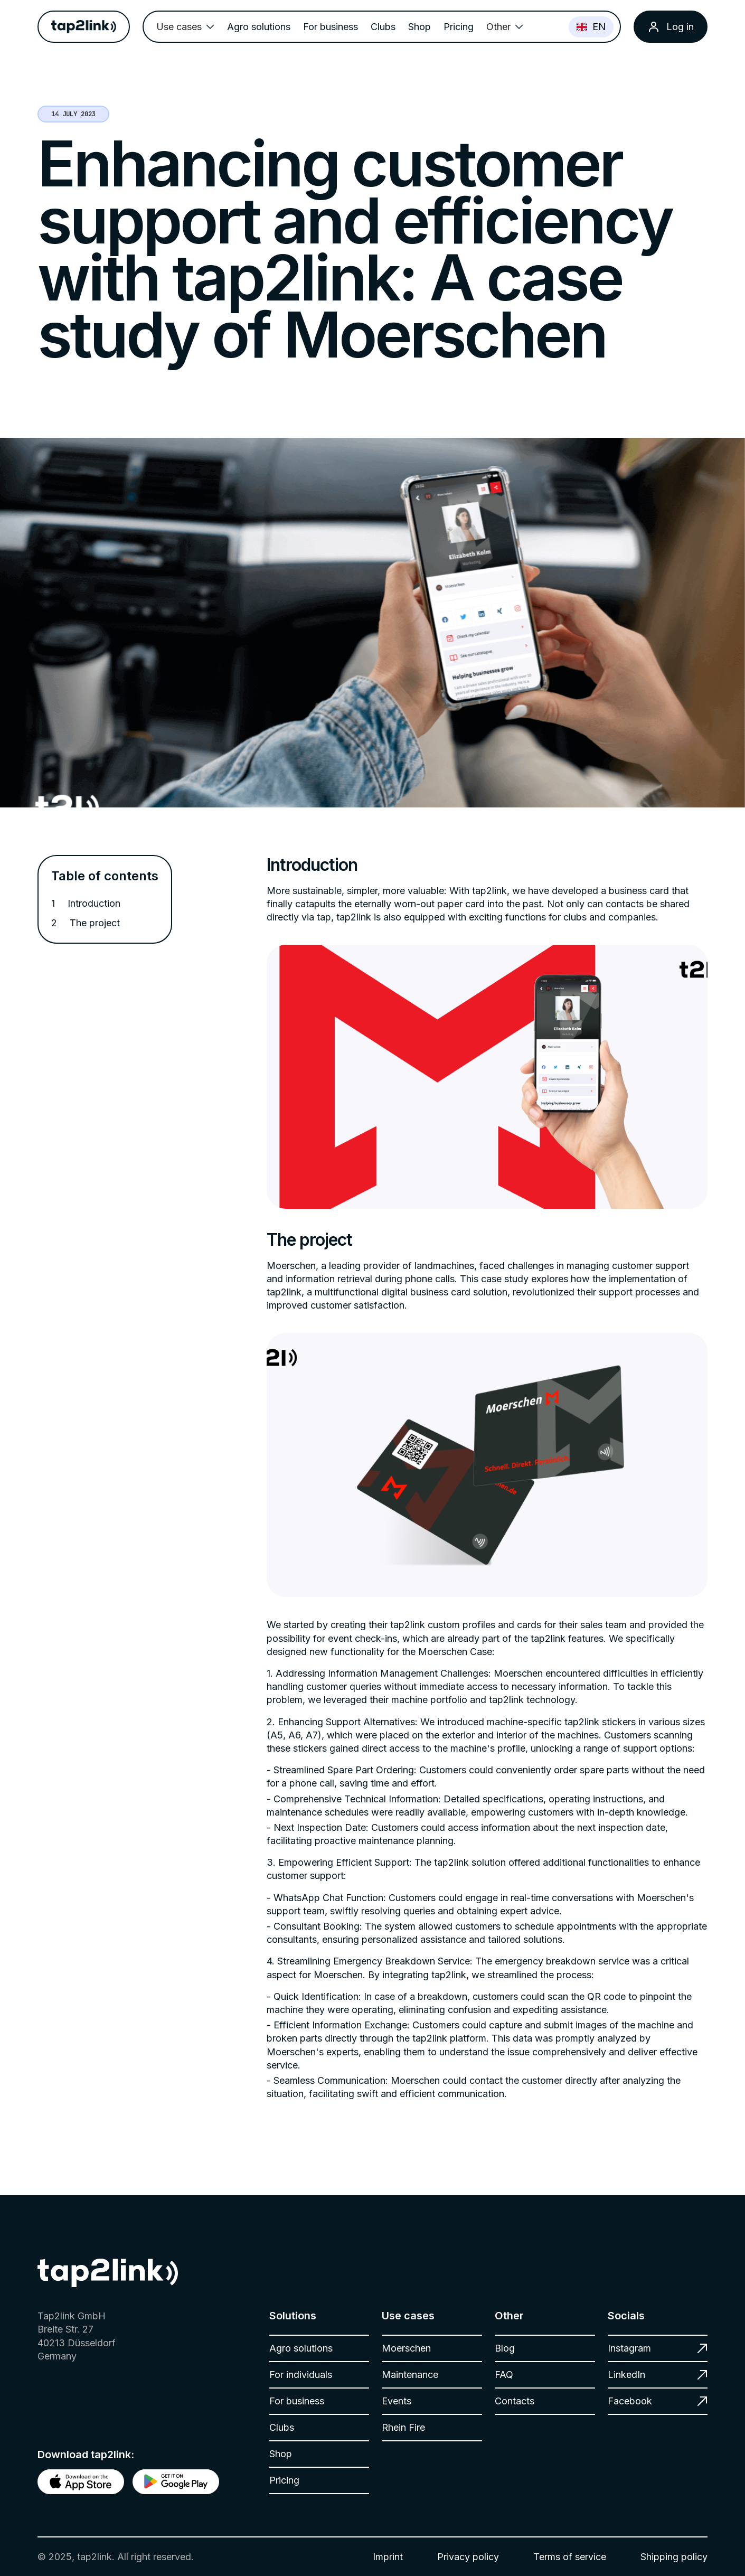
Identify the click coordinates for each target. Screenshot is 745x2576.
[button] (185, 27)
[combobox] (591, 26)
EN (591, 26)
